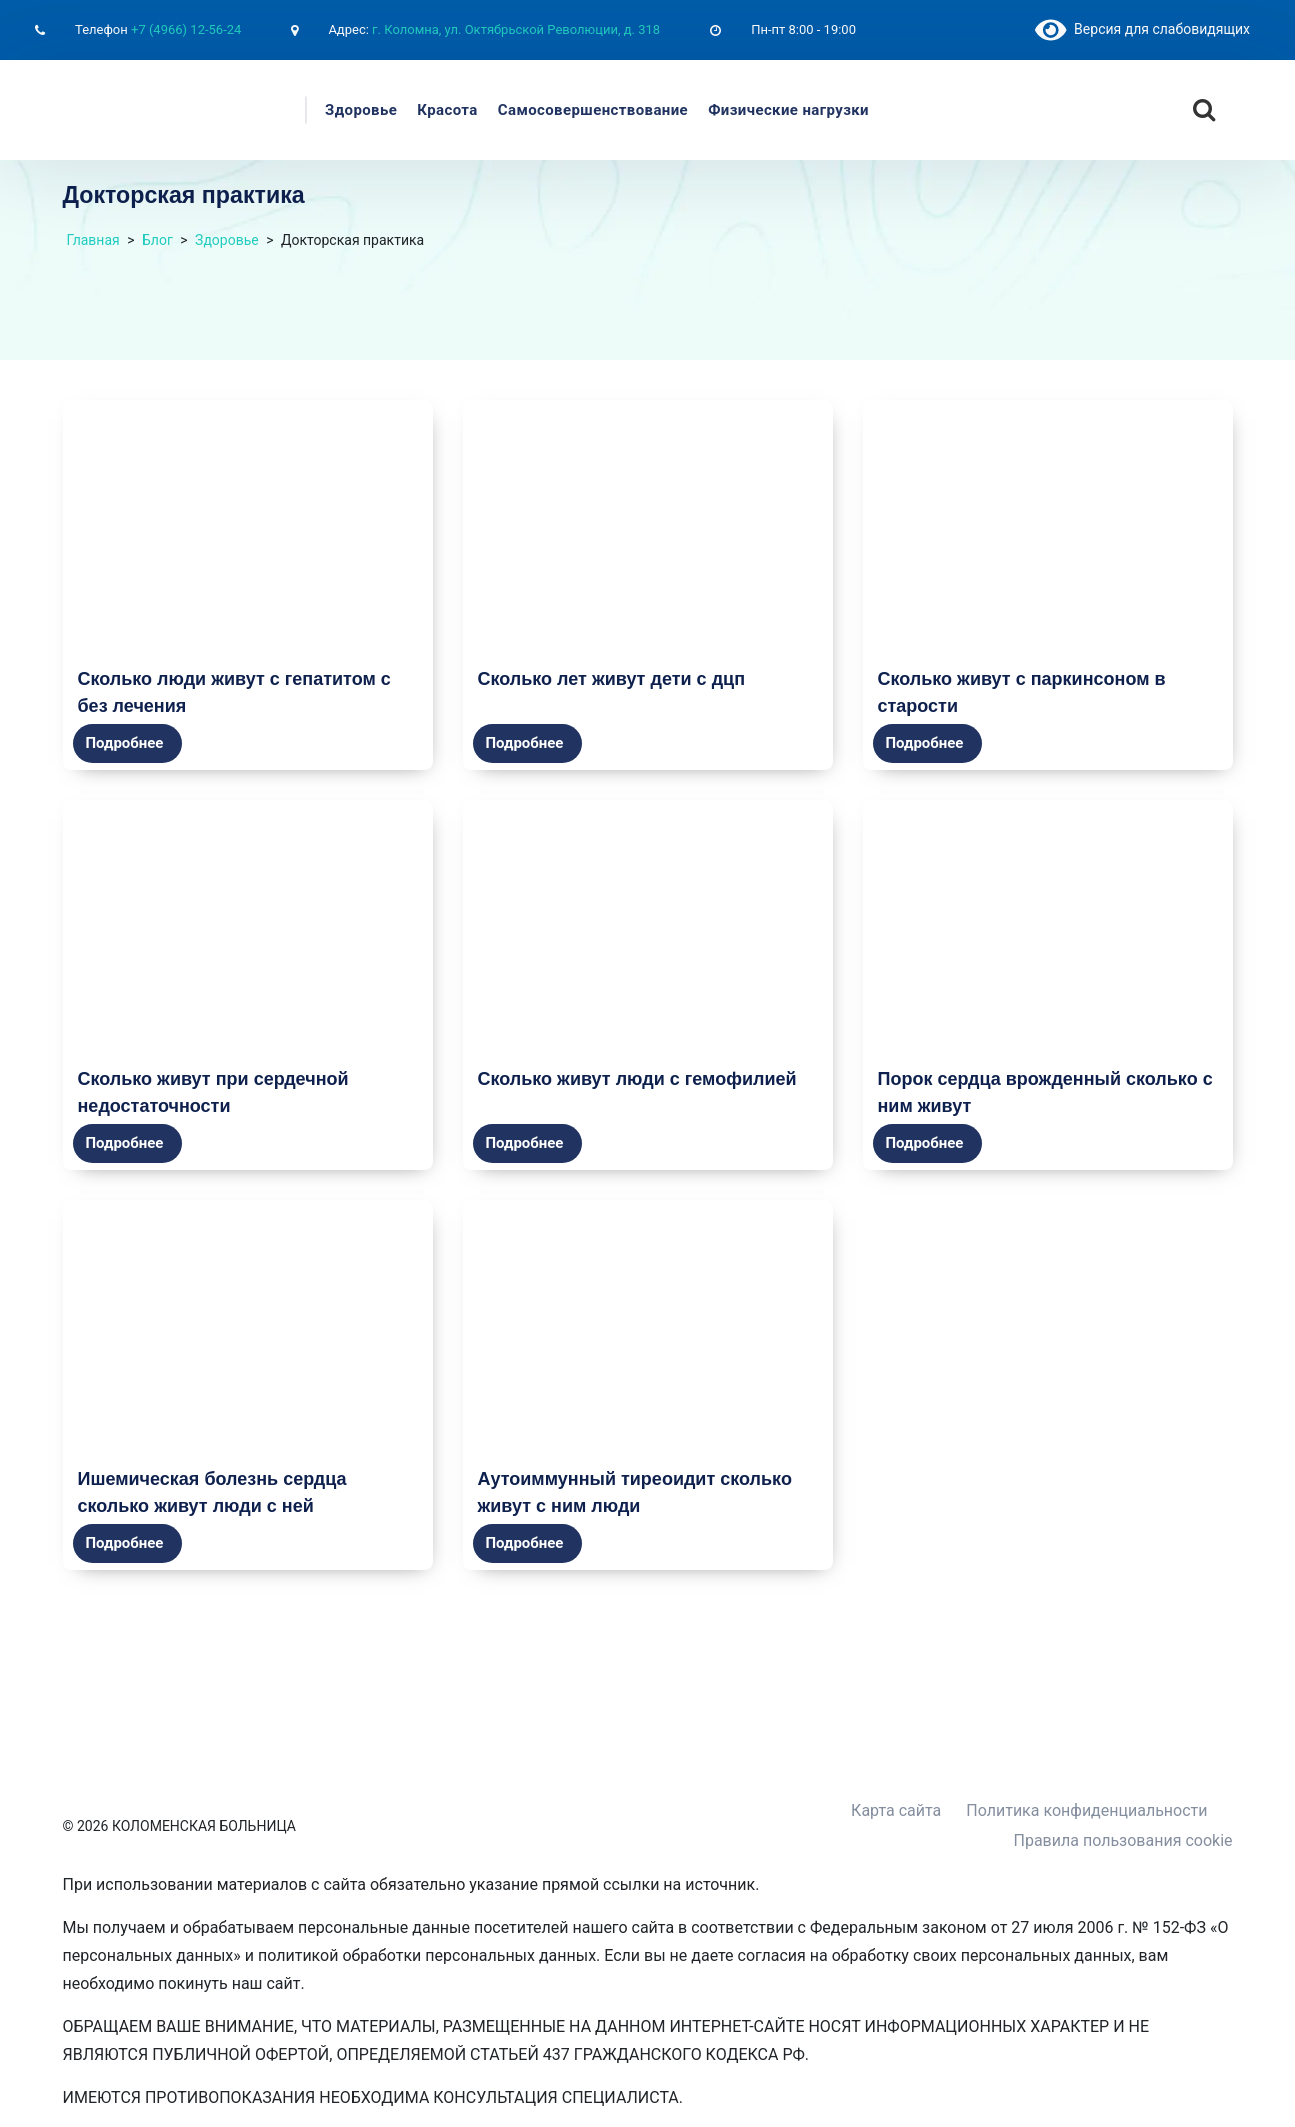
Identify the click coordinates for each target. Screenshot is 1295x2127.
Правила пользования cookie (1123, 1840)
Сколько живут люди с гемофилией (637, 1078)
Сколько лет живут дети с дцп (612, 678)
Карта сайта (896, 1810)
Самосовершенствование (593, 110)
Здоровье (361, 110)
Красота (447, 110)
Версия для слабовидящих (1142, 29)
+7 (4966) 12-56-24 (186, 29)
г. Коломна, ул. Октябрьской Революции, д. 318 (516, 29)
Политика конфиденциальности (1086, 1810)
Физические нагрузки (788, 110)
